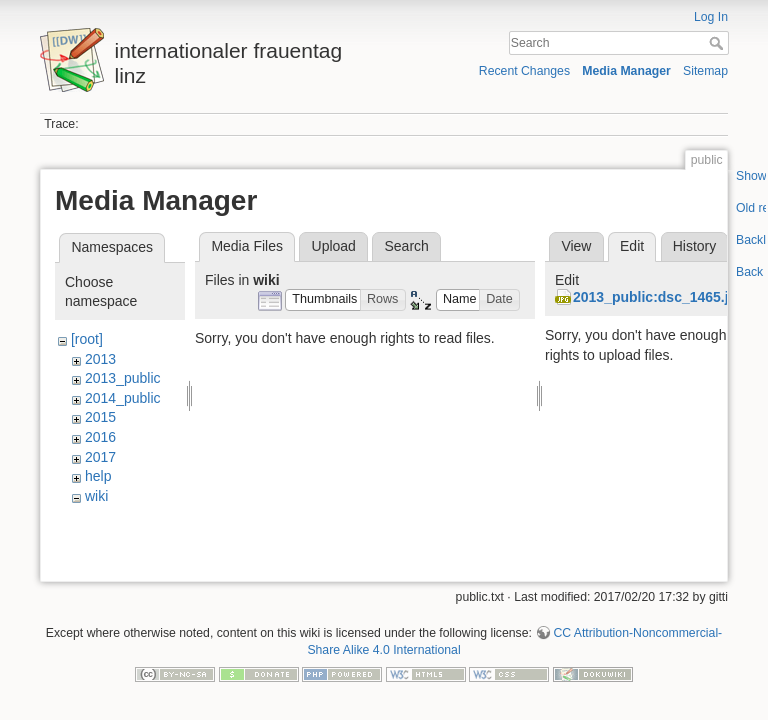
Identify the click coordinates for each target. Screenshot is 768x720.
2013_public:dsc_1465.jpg (659, 297)
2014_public (123, 398)
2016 (100, 437)
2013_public (123, 378)
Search (718, 43)
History (695, 246)
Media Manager (626, 71)
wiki (96, 496)
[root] (87, 339)
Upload (334, 246)
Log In (711, 17)
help (98, 476)
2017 (100, 457)
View (576, 246)
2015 (100, 417)
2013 (100, 359)
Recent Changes (524, 71)
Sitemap (705, 71)
